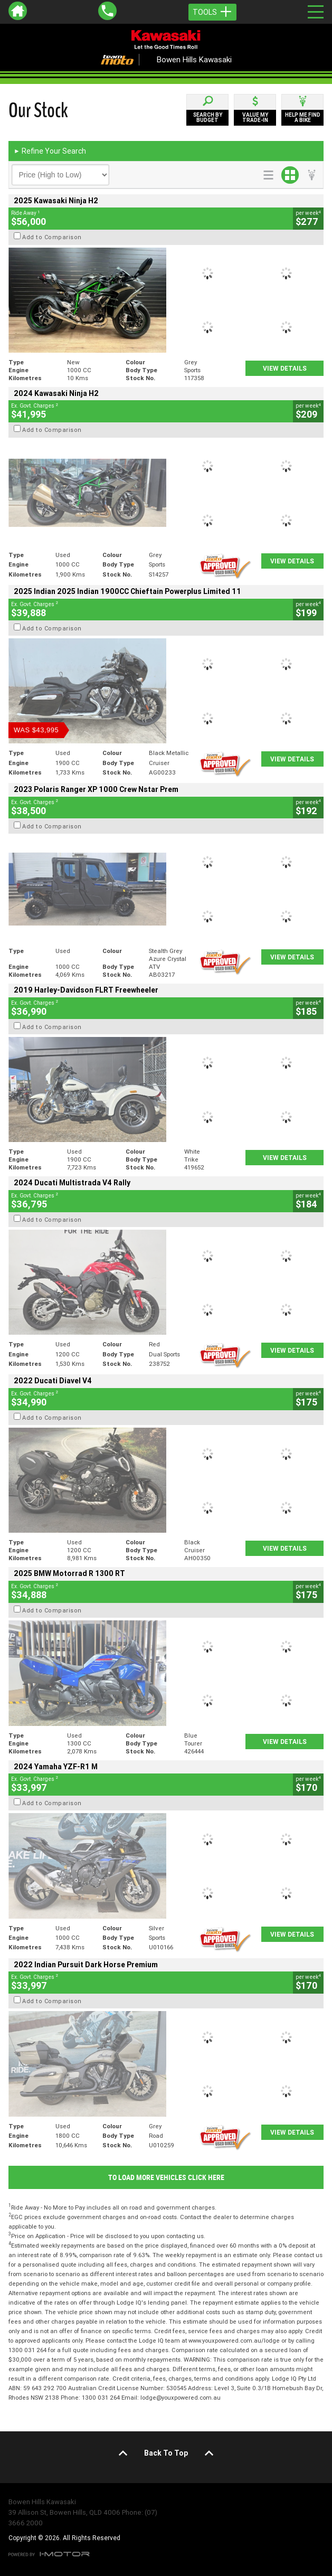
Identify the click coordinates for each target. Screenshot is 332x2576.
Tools (212, 12)
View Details (285, 368)
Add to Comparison (52, 237)
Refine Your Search (50, 151)
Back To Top (166, 2453)
